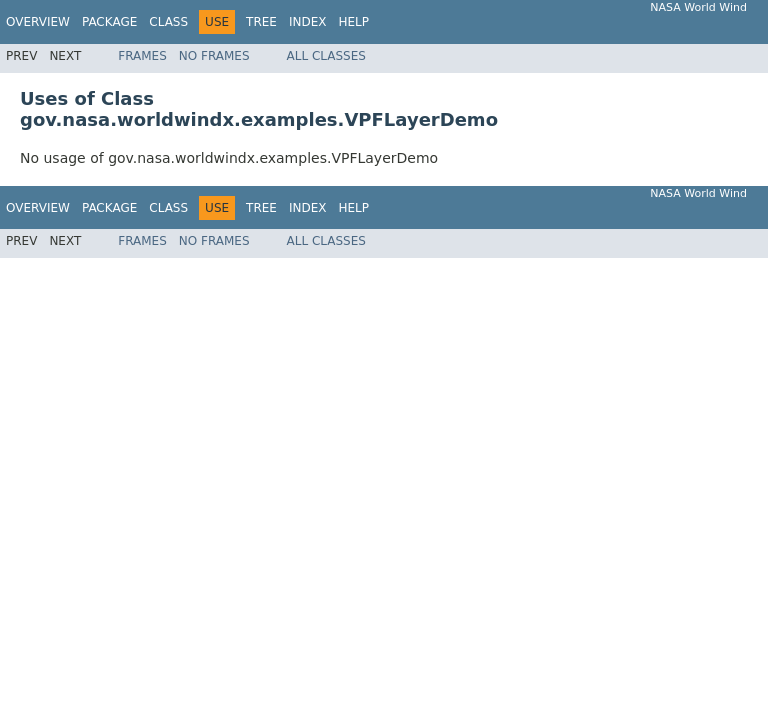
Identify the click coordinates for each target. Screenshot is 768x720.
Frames (142, 56)
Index (308, 22)
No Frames (214, 56)
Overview (38, 22)
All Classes (326, 56)
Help (353, 22)
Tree (261, 22)
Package (109, 22)
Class (168, 22)
